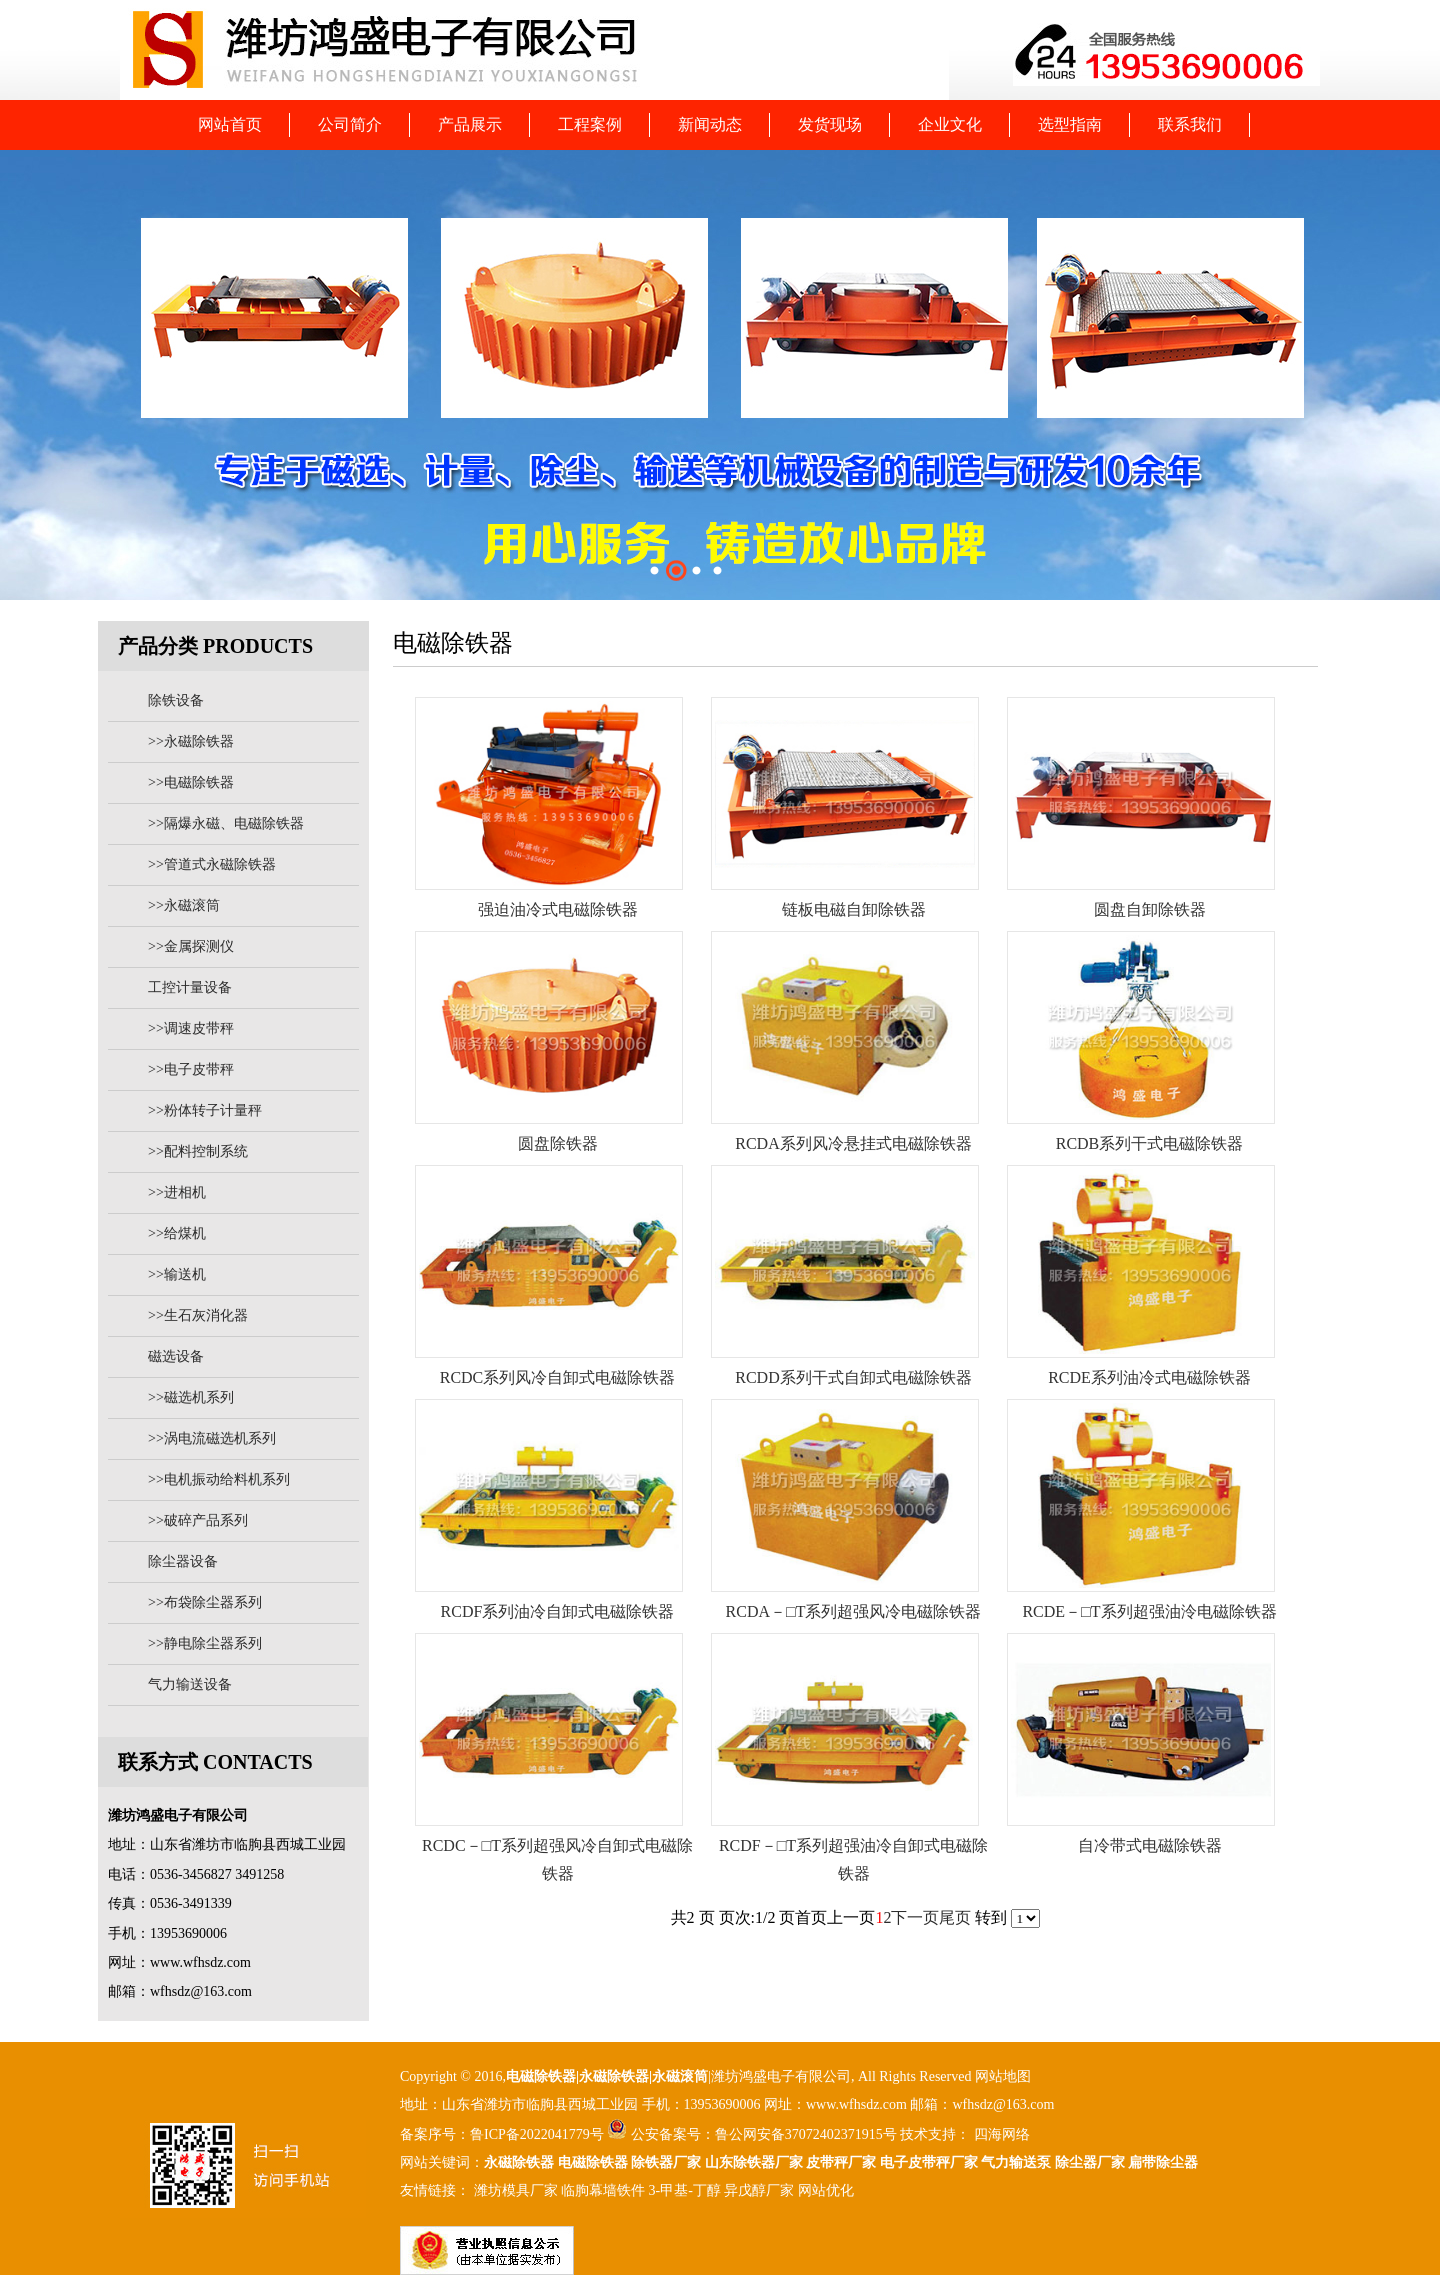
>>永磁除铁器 (191, 741)
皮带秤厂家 (841, 2162)
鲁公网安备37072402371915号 (806, 2134)
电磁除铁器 (541, 2076)
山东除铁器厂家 (754, 2162)
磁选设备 (176, 1356)
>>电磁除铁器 (191, 782)
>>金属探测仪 (191, 946)
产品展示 (470, 124)
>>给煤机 (177, 1233)
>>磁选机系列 (191, 1397)
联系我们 (1190, 124)
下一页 (915, 1917)
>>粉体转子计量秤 (205, 1110)
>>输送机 (177, 1274)
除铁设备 (176, 700)
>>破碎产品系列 (198, 1520)
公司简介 (350, 124)
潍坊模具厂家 (516, 2190)
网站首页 (230, 124)
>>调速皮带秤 (191, 1028)
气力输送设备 (190, 1684)
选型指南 (1070, 124)
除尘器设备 (183, 1561)
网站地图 (1003, 2076)
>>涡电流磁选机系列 (212, 1438)
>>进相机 (177, 1192)
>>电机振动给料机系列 (219, 1479)
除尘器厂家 (1090, 2162)
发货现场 (830, 124)
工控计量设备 (190, 987)
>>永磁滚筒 (184, 905)
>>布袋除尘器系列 (205, 1602)
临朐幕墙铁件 (603, 2190)
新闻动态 (710, 124)
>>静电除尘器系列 (205, 1643)
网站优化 (826, 2190)
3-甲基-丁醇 (685, 2190)
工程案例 (590, 124)
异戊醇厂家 (759, 2190)
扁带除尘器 (1163, 2162)
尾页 (955, 1917)
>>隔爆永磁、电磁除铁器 (226, 823)
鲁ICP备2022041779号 (538, 2134)
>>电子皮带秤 (191, 1069)
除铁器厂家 (666, 2162)
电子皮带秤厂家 (929, 2162)
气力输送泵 (1016, 2162)
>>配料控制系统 (198, 1151)
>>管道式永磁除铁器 (212, 864)
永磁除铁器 (519, 2162)
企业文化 (950, 124)
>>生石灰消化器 (198, 1315)
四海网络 (1000, 2134)
